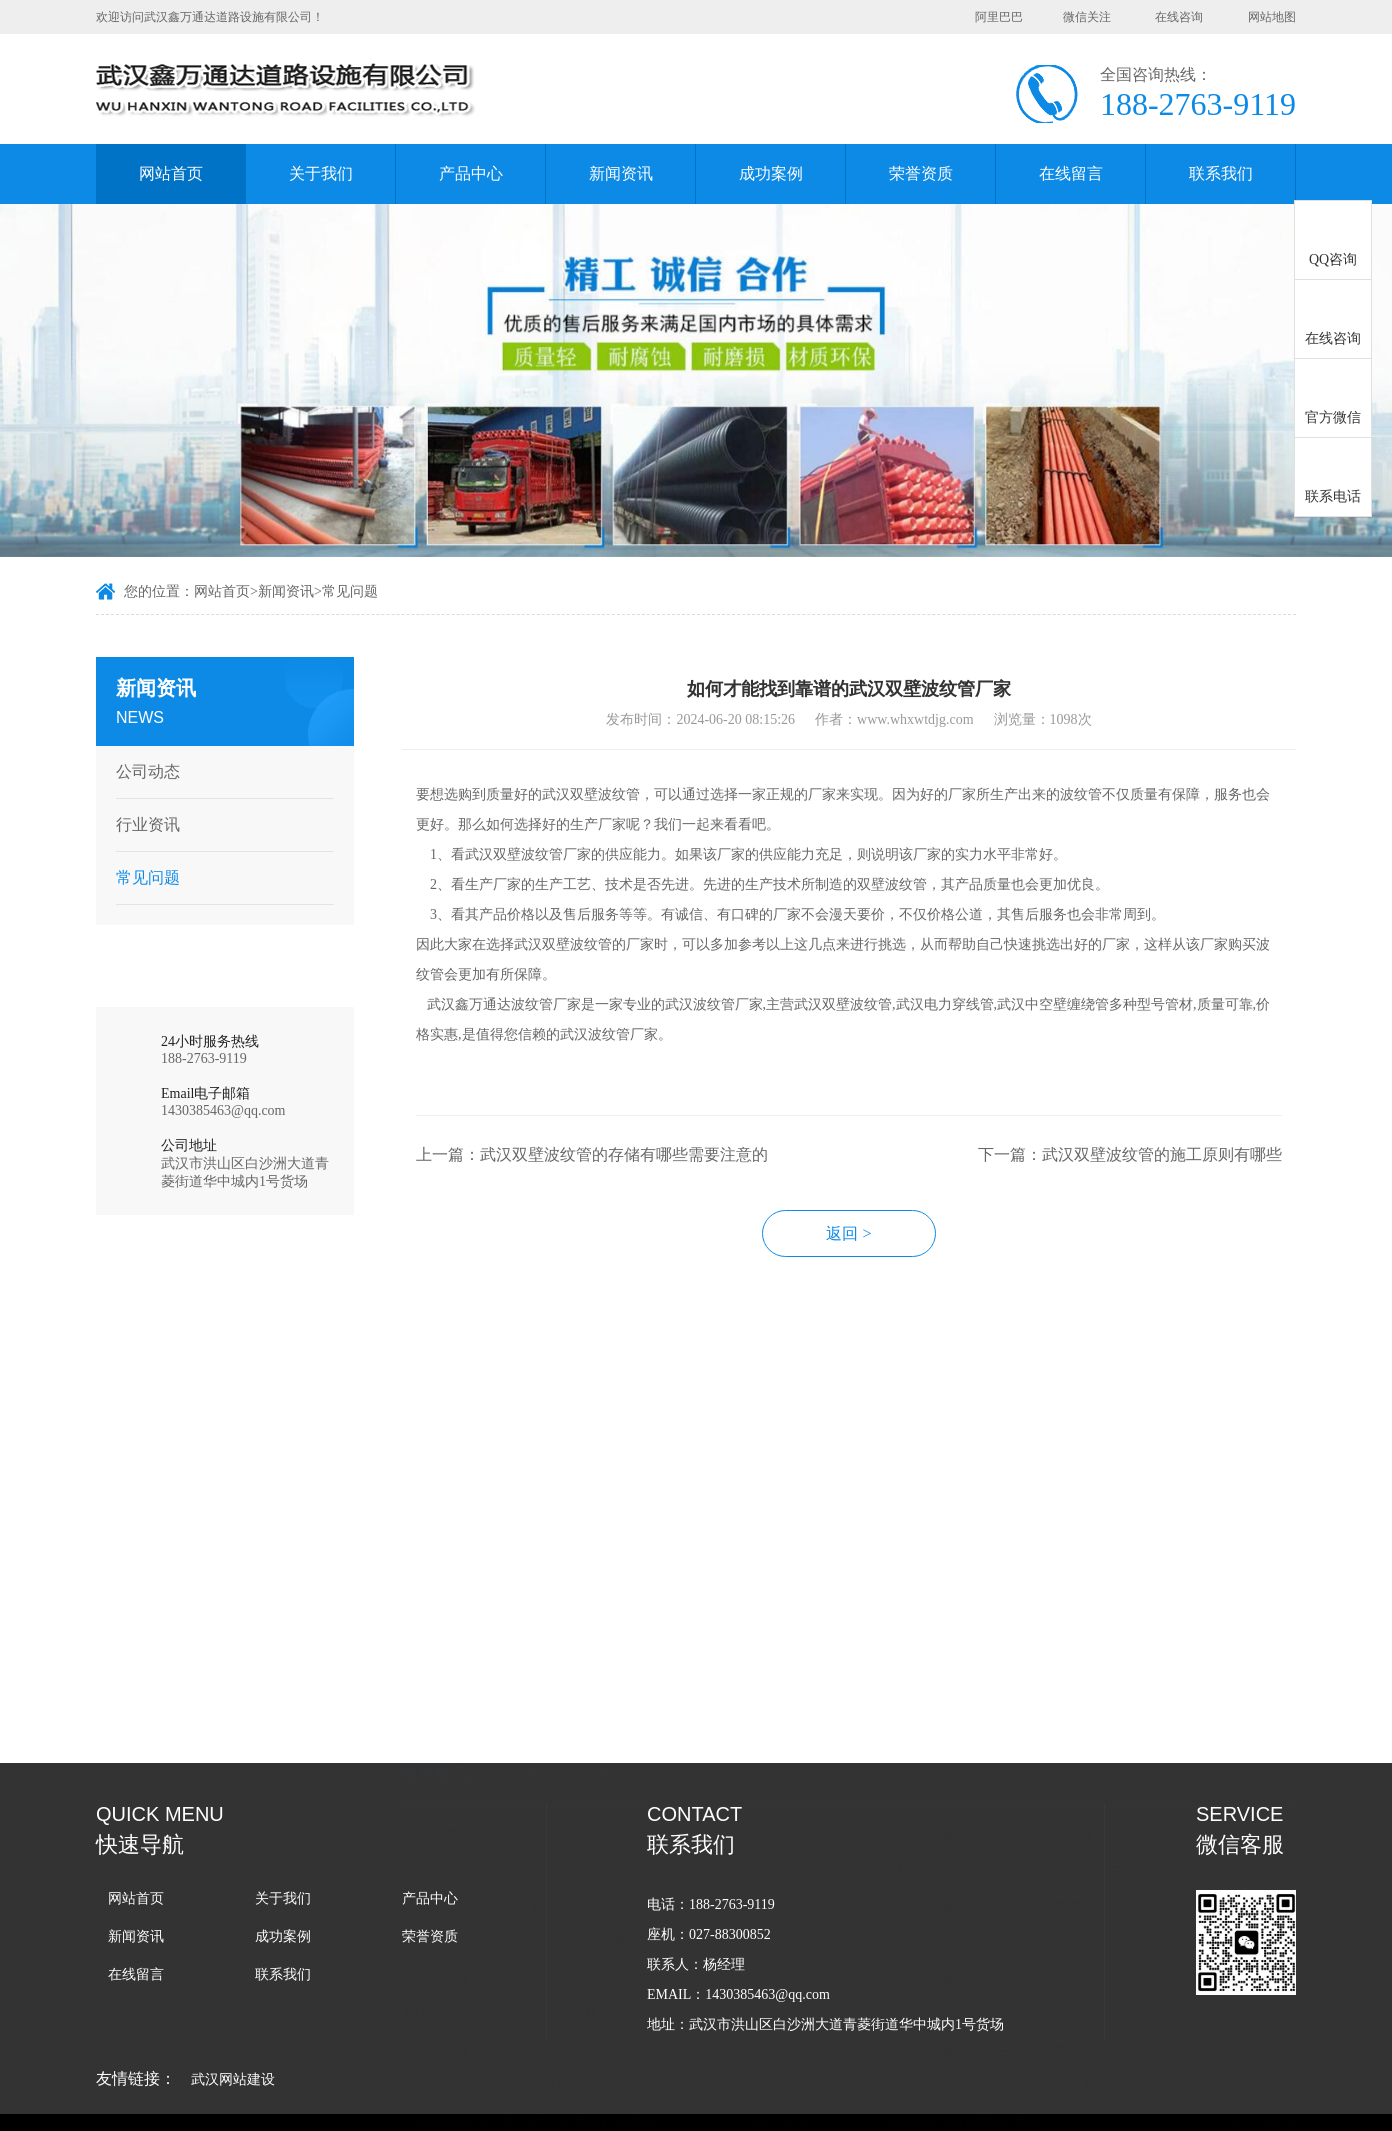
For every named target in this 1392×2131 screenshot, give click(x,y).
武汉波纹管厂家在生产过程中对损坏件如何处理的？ (561, 1808)
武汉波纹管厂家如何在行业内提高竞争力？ (1033, 1916)
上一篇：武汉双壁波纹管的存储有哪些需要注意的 (607, 1164)
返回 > (863, 1243)
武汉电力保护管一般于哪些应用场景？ (536, 1772)
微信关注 (1087, 17)
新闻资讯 (621, 173)
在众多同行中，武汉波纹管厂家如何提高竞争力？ (561, 1664)
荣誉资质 (921, 173)
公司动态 (144, 771)
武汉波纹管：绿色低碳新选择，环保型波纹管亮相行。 (1044, 1808)
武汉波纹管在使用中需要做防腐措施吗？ (1026, 1664)
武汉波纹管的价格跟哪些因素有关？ (1012, 1736)
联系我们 (1221, 173)
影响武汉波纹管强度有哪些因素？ (522, 1844)
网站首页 (171, 173)
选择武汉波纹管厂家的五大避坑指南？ (1019, 1844)
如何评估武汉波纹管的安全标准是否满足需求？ (1044, 1772)
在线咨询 (1179, 17)
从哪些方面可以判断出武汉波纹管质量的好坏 (1040, 1700)
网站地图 (1272, 17)
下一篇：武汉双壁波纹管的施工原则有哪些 (1145, 1164)
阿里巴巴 (999, 17)
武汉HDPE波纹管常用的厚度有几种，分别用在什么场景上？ (561, 1700)
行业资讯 (144, 824)
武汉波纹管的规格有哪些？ (984, 1952)
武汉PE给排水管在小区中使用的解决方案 (544, 1952)
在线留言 (1071, 173)
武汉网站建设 (233, 2079)
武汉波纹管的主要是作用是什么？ (522, 1880)
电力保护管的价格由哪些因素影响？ (1012, 1880)
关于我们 (321, 173)
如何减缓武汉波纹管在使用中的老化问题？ (550, 1916)
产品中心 (471, 173)
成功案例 (771, 173)
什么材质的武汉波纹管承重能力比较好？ (543, 1736)
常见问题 (350, 592)
